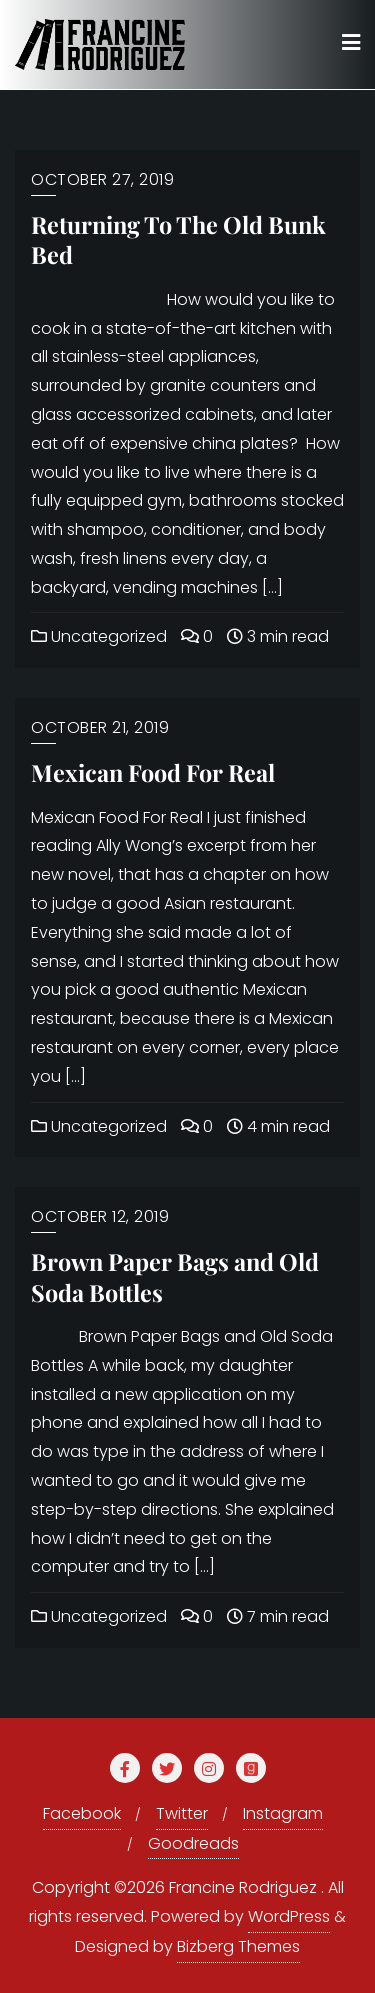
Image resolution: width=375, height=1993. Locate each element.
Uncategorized (99, 636)
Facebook (82, 1813)
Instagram (283, 1813)
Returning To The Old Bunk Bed (178, 239)
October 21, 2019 (100, 727)
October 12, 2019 (100, 1216)
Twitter (182, 1813)
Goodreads (193, 1843)
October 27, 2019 (102, 179)
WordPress (289, 1916)
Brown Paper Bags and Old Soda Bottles (175, 1276)
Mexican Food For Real (153, 772)
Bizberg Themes (238, 1946)
